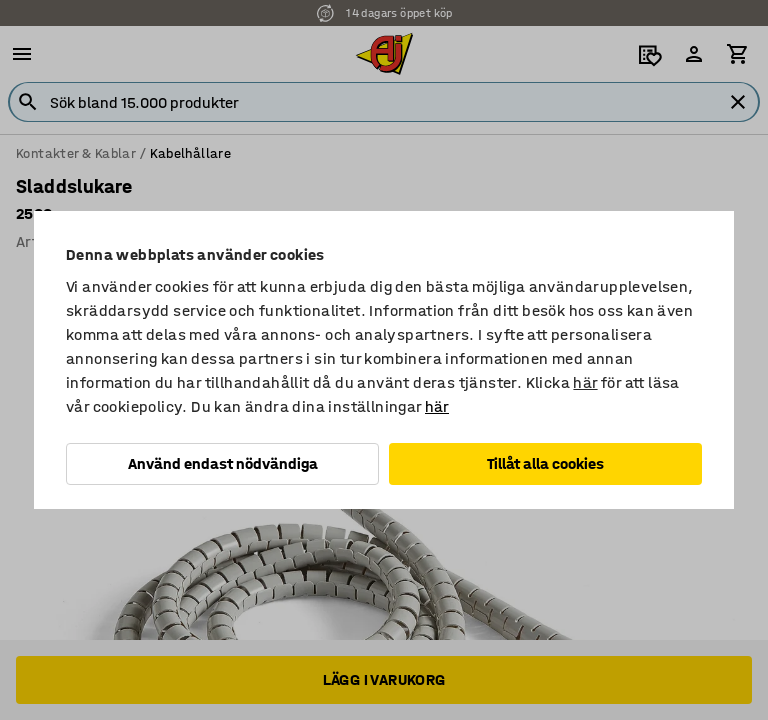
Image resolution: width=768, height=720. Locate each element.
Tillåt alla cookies (545, 463)
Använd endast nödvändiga (223, 463)
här (585, 382)
